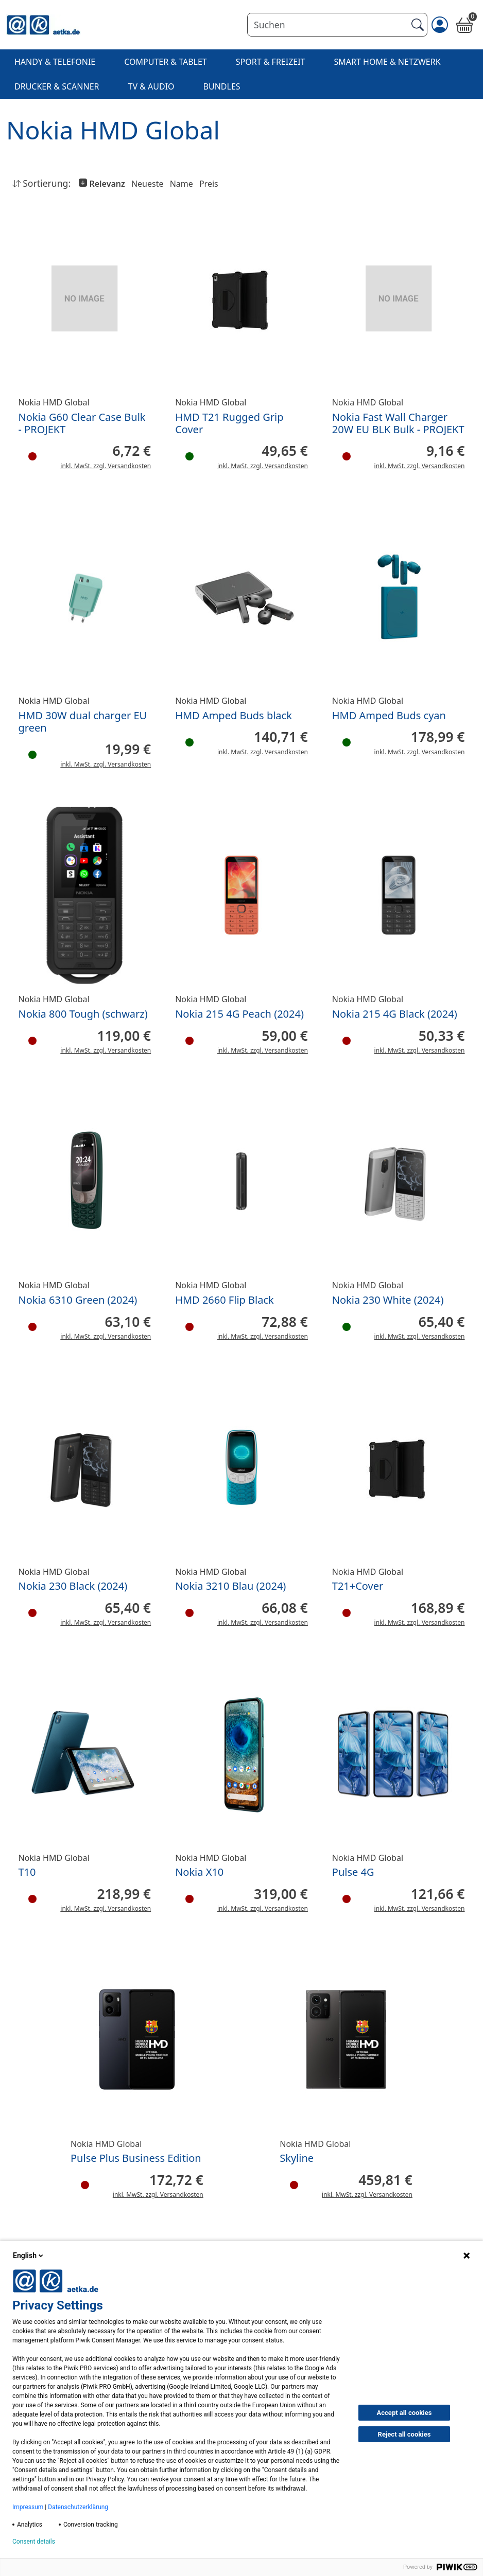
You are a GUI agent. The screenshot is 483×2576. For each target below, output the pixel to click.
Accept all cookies (404, 2413)
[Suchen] (327, 24)
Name (181, 183)
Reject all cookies (404, 2434)
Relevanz (106, 183)
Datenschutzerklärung (78, 2507)
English (29, 2255)
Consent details (33, 2541)
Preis (208, 183)
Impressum (27, 2507)
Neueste (147, 183)
